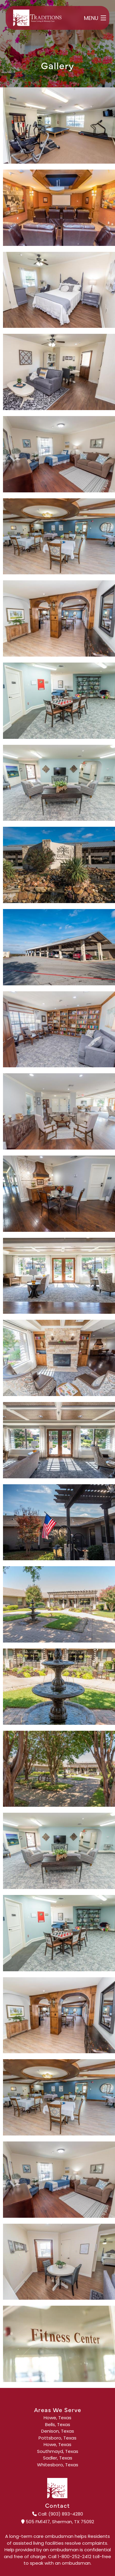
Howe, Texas (57, 2418)
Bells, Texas (57, 2425)
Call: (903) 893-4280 (57, 2514)
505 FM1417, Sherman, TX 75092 (57, 2522)
